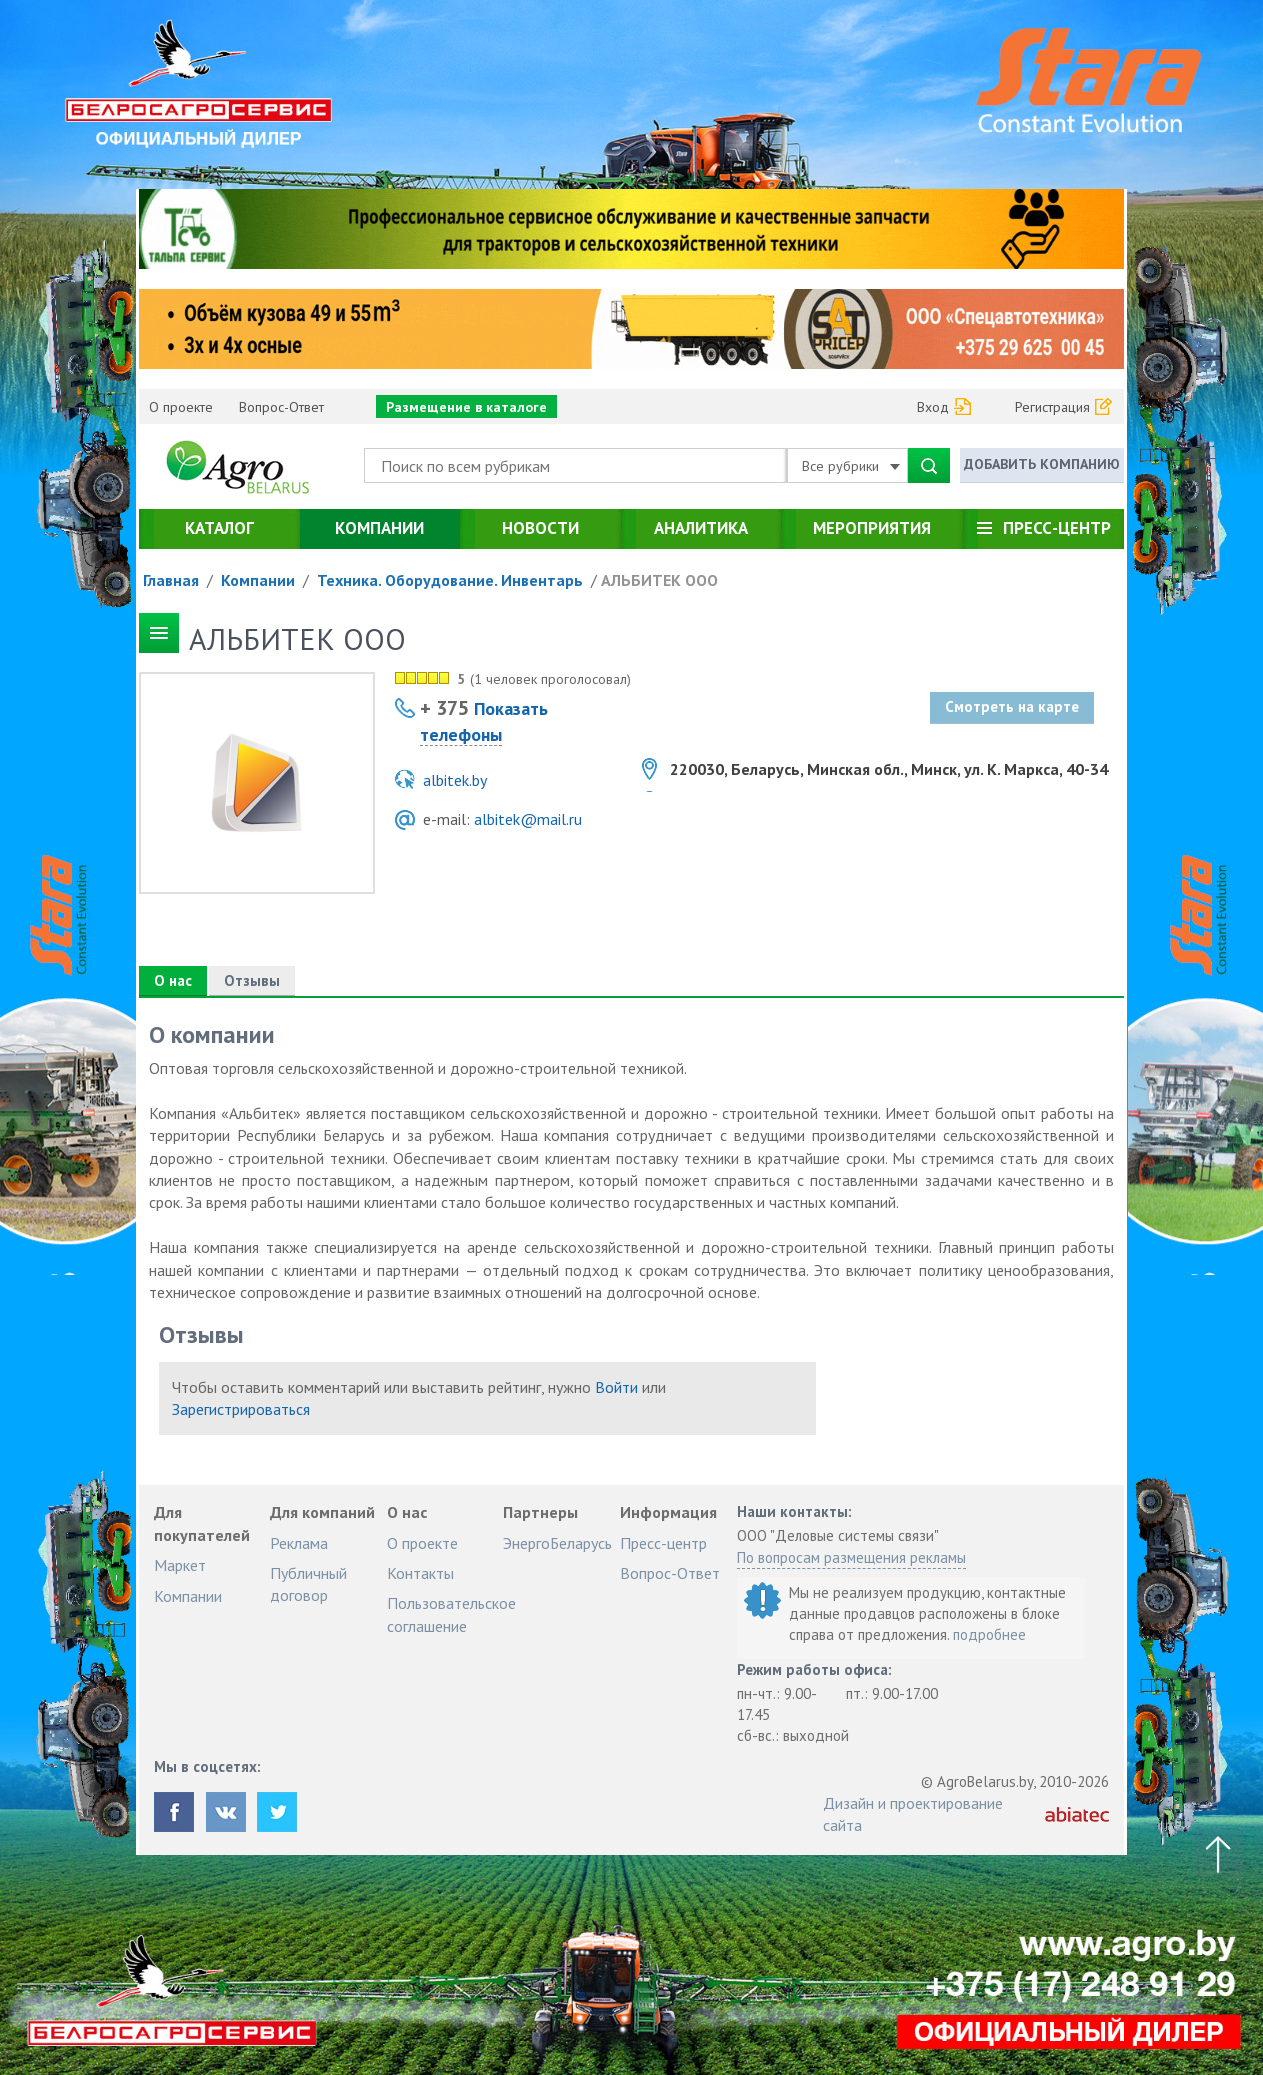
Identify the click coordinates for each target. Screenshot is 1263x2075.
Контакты (420, 1573)
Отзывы (252, 980)
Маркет (180, 1565)
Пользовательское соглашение (451, 1614)
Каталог (219, 528)
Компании (379, 528)
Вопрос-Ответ (281, 407)
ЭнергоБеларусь (557, 1543)
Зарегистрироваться (241, 1409)
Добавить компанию (1042, 464)
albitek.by (455, 780)
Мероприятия (872, 528)
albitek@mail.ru (528, 819)
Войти (616, 1387)
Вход (933, 407)
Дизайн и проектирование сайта (913, 1814)
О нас (173, 980)
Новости (540, 528)
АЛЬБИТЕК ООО (659, 580)
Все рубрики (851, 466)
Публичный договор (308, 1584)
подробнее (989, 1634)
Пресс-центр (1057, 528)
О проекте (181, 407)
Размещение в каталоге (466, 407)
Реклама (299, 1543)
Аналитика (701, 528)
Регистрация (1052, 407)
